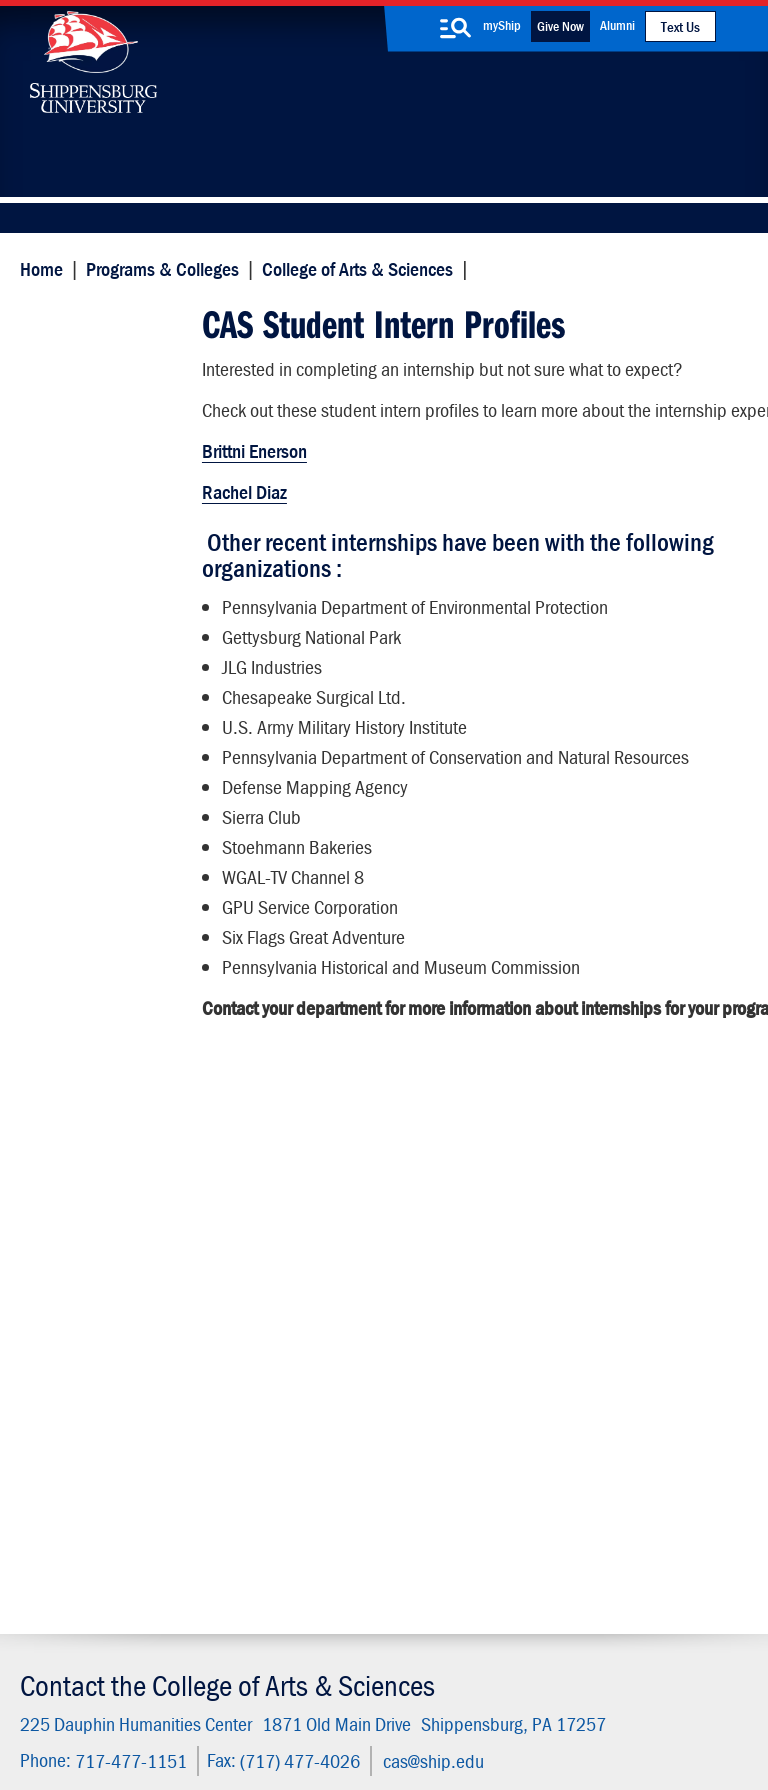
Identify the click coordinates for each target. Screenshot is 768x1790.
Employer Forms (93, 492)
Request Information (384, 1314)
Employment (315, 1548)
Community (463, 1380)
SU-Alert (453, 1506)
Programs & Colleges (157, 267)
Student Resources (103, 813)
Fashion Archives (480, 1464)
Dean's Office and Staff (100, 725)
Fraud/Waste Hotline (431, 1722)
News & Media (321, 1464)
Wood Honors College (113, 774)
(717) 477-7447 (103, 1458)
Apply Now (127, 1314)
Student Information (107, 453)
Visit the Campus (639, 1314)
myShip (502, 25)
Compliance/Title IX (433, 1702)
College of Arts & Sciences (352, 267)
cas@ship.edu (428, 1205)
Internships (75, 414)
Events (295, 1506)
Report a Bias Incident (293, 1702)
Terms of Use (313, 1683)
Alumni (617, 25)
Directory (303, 1380)
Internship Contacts (105, 590)
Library (296, 1422)
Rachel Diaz (242, 509)
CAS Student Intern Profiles (107, 332)
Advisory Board (89, 891)
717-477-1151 (126, 1205)
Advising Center (91, 852)
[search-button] (456, 28)
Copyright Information (417, 1683)
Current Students (481, 1548)
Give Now (560, 26)
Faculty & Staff (624, 1380)
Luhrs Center (467, 1422)
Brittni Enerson (252, 468)
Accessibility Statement (617, 1478)
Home (36, 267)
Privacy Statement (219, 1683)
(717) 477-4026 (295, 1205)
